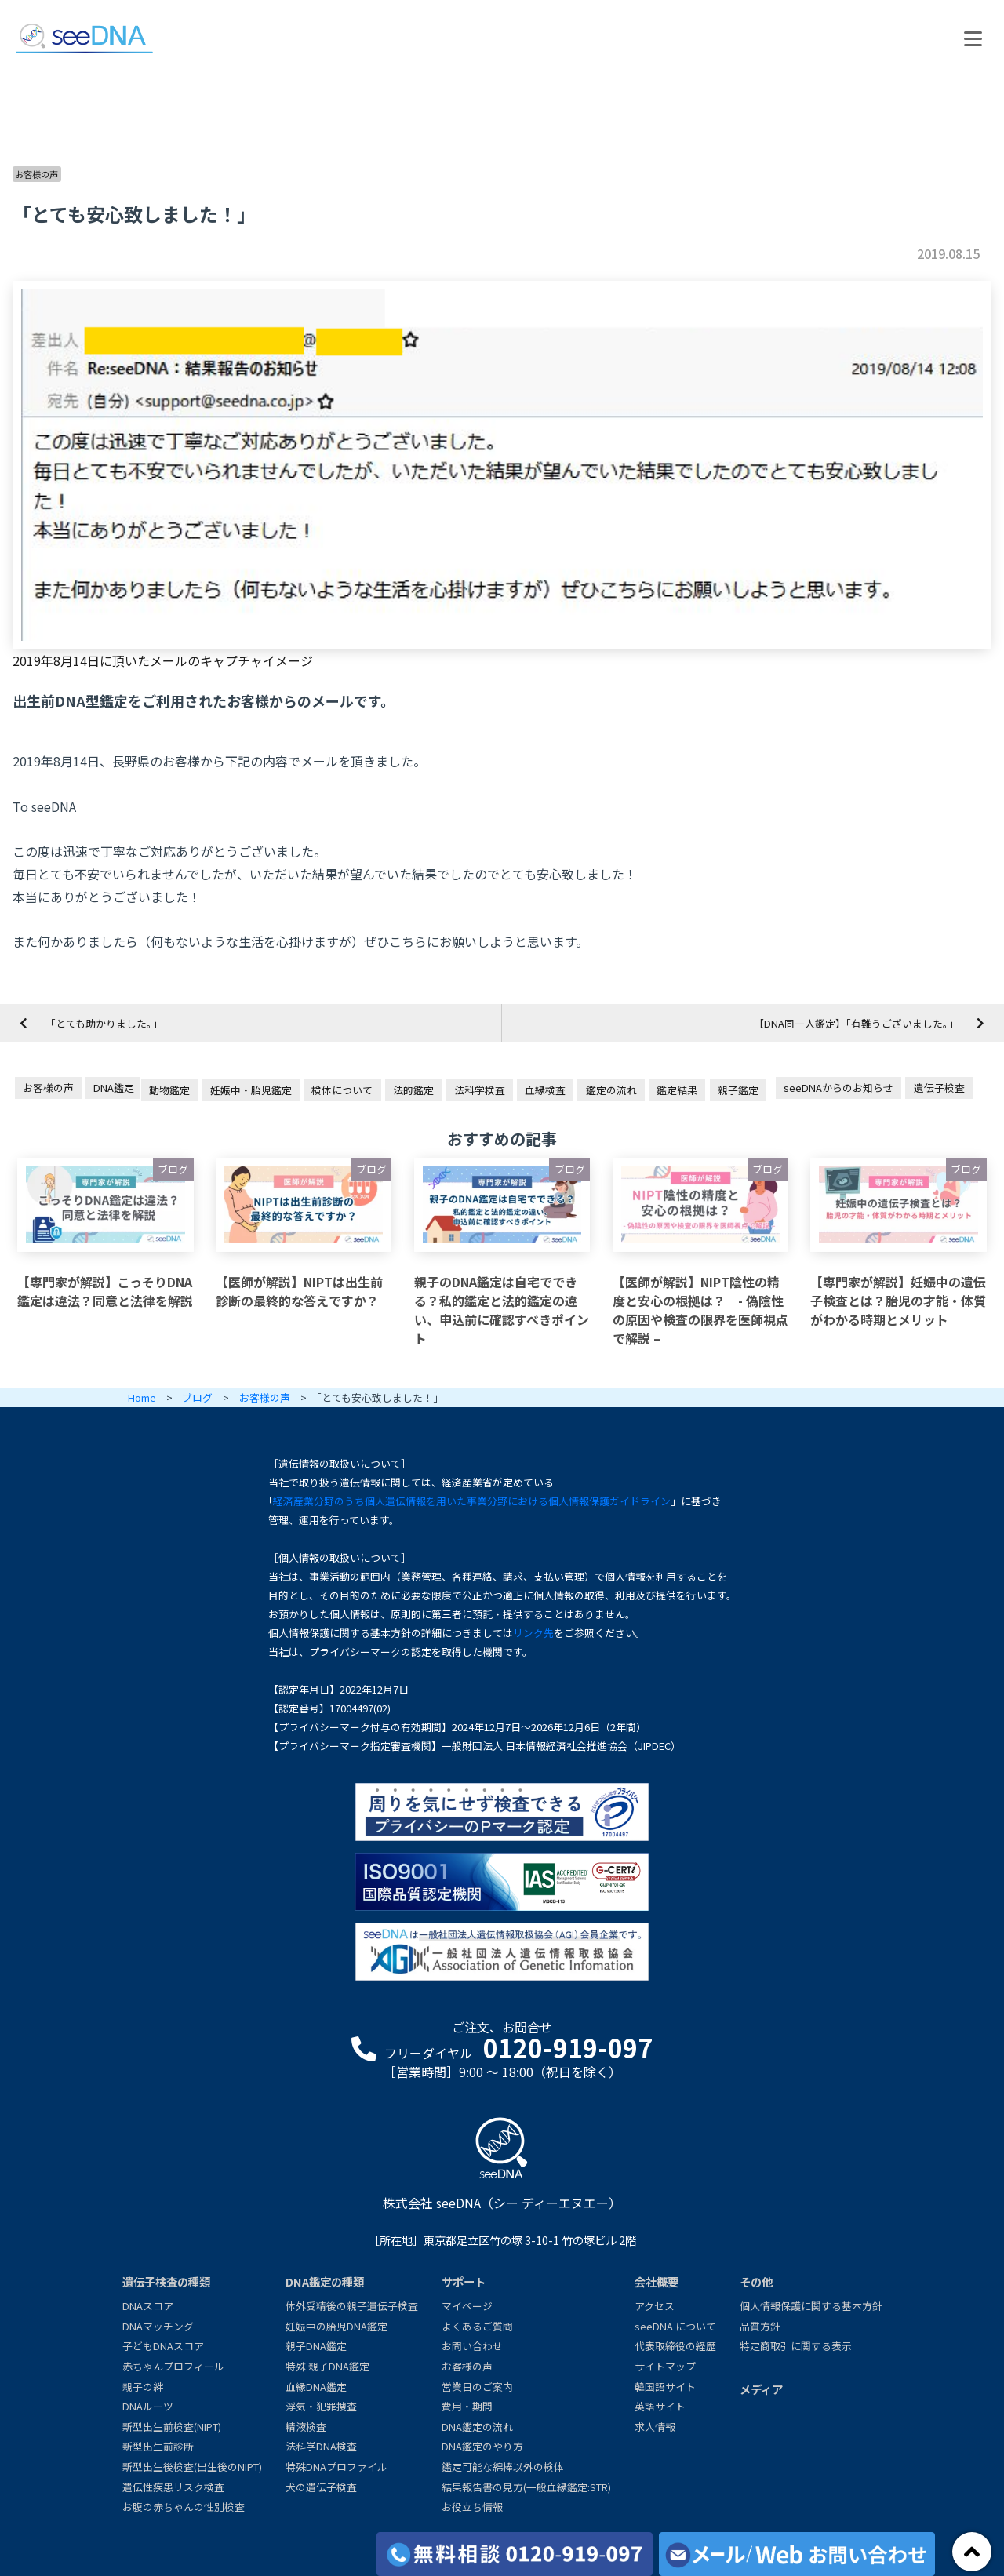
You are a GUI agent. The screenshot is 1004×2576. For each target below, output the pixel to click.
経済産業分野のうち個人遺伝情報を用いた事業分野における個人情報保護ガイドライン (472, 1501)
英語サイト (660, 2406)
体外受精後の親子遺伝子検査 (352, 2305)
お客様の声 (36, 174)
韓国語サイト (665, 2386)
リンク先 (533, 1632)
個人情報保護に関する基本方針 (811, 2305)
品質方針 (760, 2326)
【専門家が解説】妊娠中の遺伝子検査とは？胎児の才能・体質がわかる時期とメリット (898, 1300)
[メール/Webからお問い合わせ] (797, 2554)
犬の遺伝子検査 (321, 2487)
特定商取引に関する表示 (796, 2345)
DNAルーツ (147, 2406)
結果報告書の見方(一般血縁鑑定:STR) (526, 2487)
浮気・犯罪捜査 (321, 2406)
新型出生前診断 (158, 2446)
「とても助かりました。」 (103, 1023)
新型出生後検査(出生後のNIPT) (192, 2466)
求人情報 (655, 2426)
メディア (761, 2389)
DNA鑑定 (113, 1087)
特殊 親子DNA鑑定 (327, 2366)
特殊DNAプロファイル (336, 2466)
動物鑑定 (169, 1089)
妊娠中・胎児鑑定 (251, 1089)
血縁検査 (545, 1089)
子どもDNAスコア (163, 2345)
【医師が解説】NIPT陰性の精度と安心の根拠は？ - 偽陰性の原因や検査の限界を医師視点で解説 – (700, 1310)
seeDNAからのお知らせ (838, 1087)
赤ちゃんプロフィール (173, 2366)
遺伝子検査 (939, 1087)
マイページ (467, 2305)
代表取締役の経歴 (675, 2345)
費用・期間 (467, 2406)
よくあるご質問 (477, 2326)
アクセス (655, 2305)
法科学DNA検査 (321, 2446)
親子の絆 (142, 2386)
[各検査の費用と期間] (514, 2554)
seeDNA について (675, 2326)
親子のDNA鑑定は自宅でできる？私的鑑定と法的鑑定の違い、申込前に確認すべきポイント (501, 1310)
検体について (342, 1089)
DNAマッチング (158, 2326)
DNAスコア (147, 2305)
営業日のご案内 (477, 2386)
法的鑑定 (413, 1089)
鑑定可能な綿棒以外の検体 (503, 2466)
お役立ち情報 (472, 2506)
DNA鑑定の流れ (477, 2426)
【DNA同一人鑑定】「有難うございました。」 (856, 1023)
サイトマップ (665, 2366)
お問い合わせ (472, 2345)
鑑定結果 (677, 1089)
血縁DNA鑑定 (316, 2386)
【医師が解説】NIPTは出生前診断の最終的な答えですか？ (299, 1291)
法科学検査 (479, 1089)
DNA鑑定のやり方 (482, 2446)
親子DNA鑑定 (316, 2345)
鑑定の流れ (611, 1089)
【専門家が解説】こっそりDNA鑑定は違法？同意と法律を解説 (105, 1291)
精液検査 (306, 2426)
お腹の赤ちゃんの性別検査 (183, 2506)
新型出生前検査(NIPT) (171, 2426)
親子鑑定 (738, 1089)
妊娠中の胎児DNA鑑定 (336, 2326)
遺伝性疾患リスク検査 (173, 2487)
